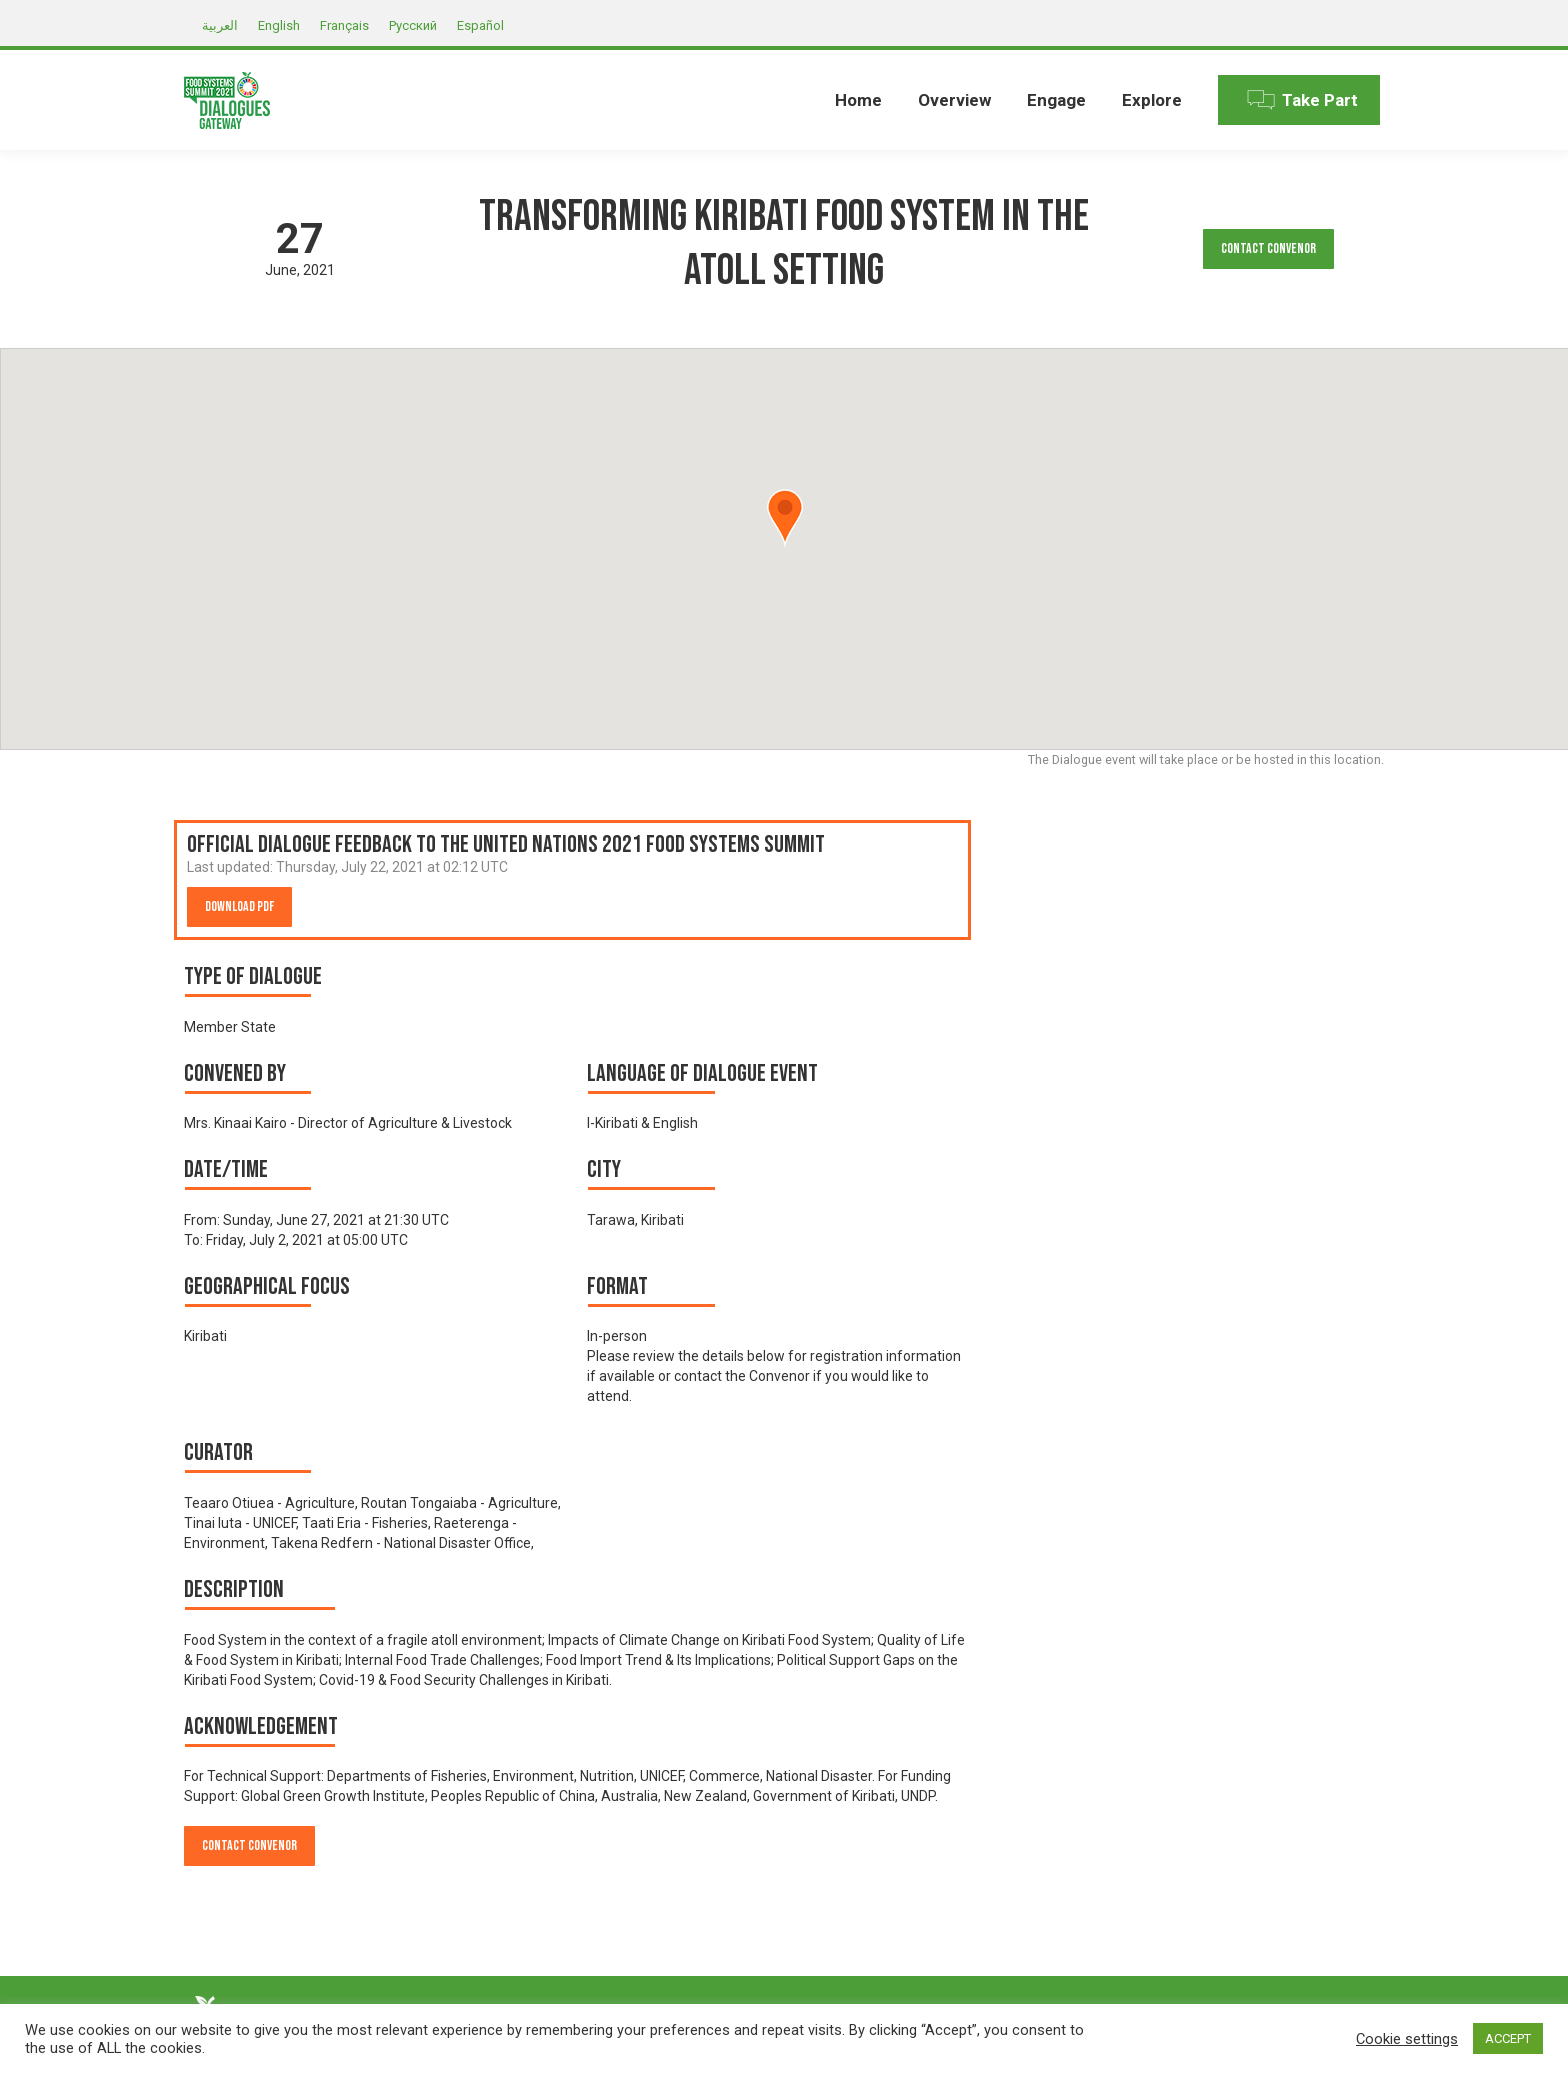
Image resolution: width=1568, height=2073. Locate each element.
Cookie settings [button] (1407, 2039)
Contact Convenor (1268, 248)
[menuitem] (858, 100)
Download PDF (239, 906)
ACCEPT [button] (1508, 2038)
